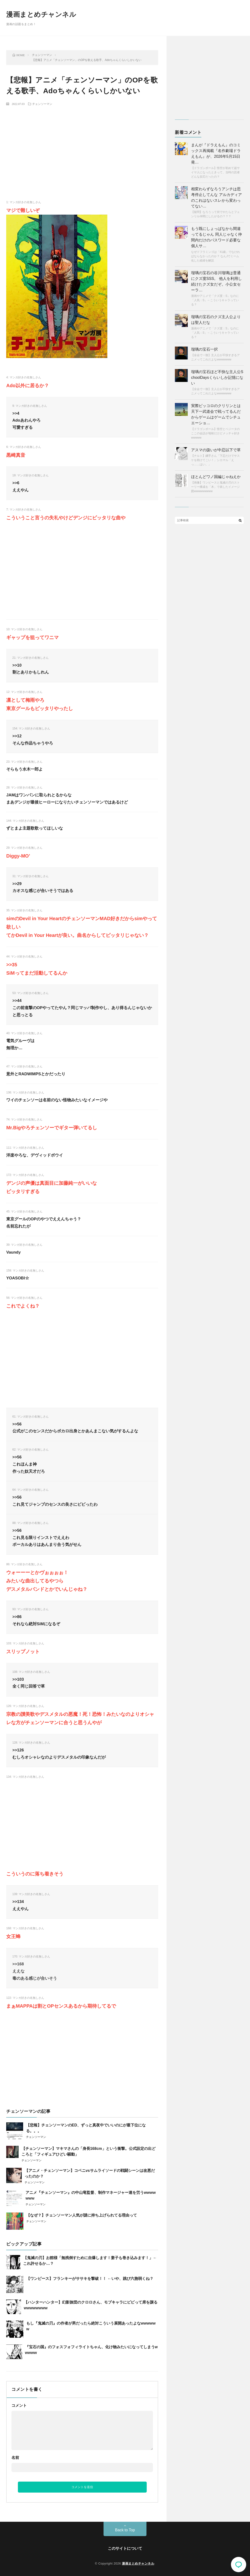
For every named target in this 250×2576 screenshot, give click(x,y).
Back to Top (125, 2530)
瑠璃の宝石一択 (204, 349)
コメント (19, 2405)
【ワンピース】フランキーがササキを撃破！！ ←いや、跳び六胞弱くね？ (89, 2279)
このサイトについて (125, 2548)
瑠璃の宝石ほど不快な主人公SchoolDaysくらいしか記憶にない (217, 377)
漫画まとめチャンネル (41, 14)
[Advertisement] (82, 144)
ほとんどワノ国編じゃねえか (216, 477)
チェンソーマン (42, 103)
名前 (15, 2458)
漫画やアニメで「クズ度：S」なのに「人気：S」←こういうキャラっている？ (215, 300)
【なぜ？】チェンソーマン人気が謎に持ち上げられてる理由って (81, 2215)
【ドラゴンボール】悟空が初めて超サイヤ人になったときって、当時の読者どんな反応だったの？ (215, 172)
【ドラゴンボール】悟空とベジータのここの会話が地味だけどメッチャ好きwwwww (215, 433)
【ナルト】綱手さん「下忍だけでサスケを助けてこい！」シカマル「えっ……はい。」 (215, 460)
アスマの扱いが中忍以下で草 (216, 450)
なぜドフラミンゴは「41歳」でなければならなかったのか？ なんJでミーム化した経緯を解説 (215, 256)
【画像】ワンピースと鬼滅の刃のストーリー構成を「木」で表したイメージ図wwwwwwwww (215, 487)
